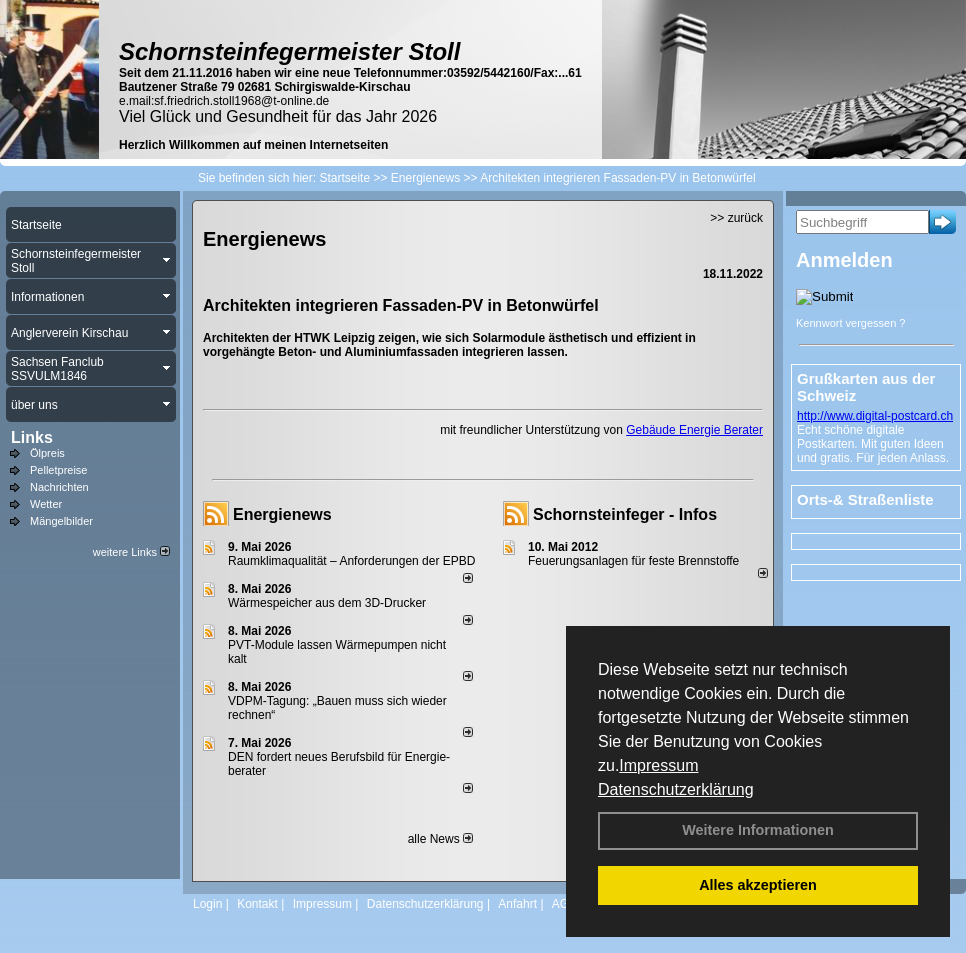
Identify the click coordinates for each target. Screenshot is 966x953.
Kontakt (257, 904)
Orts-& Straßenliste (865, 499)
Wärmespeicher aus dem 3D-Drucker (327, 603)
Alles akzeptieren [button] (758, 885)
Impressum (658, 765)
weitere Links (131, 552)
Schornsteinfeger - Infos (625, 514)
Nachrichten (59, 487)
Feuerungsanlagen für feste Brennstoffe (633, 561)
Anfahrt (517, 904)
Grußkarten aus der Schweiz (866, 387)
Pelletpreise (58, 470)
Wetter (46, 504)
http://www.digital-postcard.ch (875, 416)
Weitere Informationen (758, 830)
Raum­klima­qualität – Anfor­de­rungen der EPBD (351, 561)
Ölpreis (47, 453)
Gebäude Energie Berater (694, 430)
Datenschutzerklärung (676, 789)
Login (207, 904)
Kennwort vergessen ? (850, 323)
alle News (440, 839)
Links (32, 437)
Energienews (282, 514)
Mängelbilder (61, 521)
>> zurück (736, 218)
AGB (564, 904)
